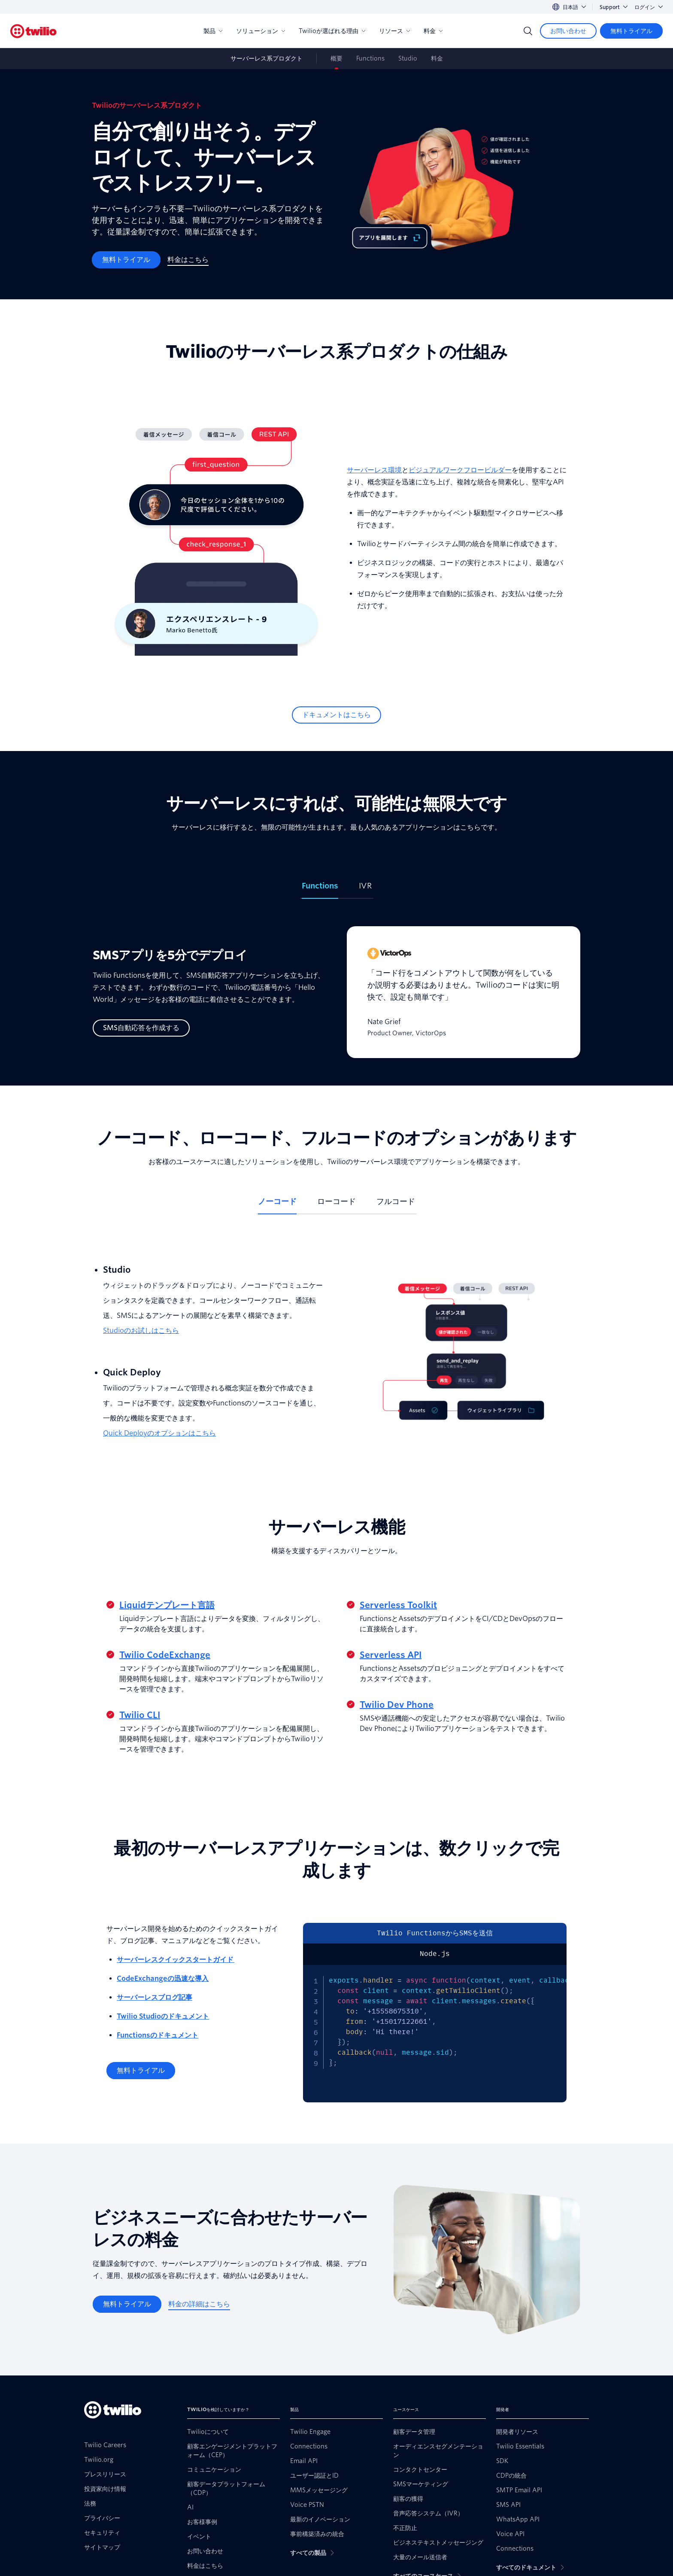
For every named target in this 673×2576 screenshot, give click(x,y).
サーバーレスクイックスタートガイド (175, 1960)
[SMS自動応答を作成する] (141, 1028)
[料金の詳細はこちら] (199, 2304)
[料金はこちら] (188, 260)
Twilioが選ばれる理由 (332, 30)
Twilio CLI (139, 1715)
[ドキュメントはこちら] (336, 715)
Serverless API (390, 1655)
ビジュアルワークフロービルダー (460, 470)
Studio (407, 58)
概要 (336, 58)
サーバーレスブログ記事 (154, 1997)
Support (614, 7)
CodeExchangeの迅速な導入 (163, 1978)
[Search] (528, 31)
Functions (370, 58)
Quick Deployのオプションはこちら (159, 1433)
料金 (433, 30)
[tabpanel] (336, 999)
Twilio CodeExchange (164, 1655)
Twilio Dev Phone (397, 1705)
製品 (212, 30)
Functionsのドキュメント (157, 2035)
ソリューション (260, 30)
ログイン (648, 7)
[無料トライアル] (631, 31)
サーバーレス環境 (374, 470)
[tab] (320, 889)
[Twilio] (33, 31)
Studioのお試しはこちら (141, 1330)
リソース (394, 30)
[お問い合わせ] (568, 31)
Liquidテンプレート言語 (167, 1605)
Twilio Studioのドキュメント (163, 2016)
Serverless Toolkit (398, 1605)
